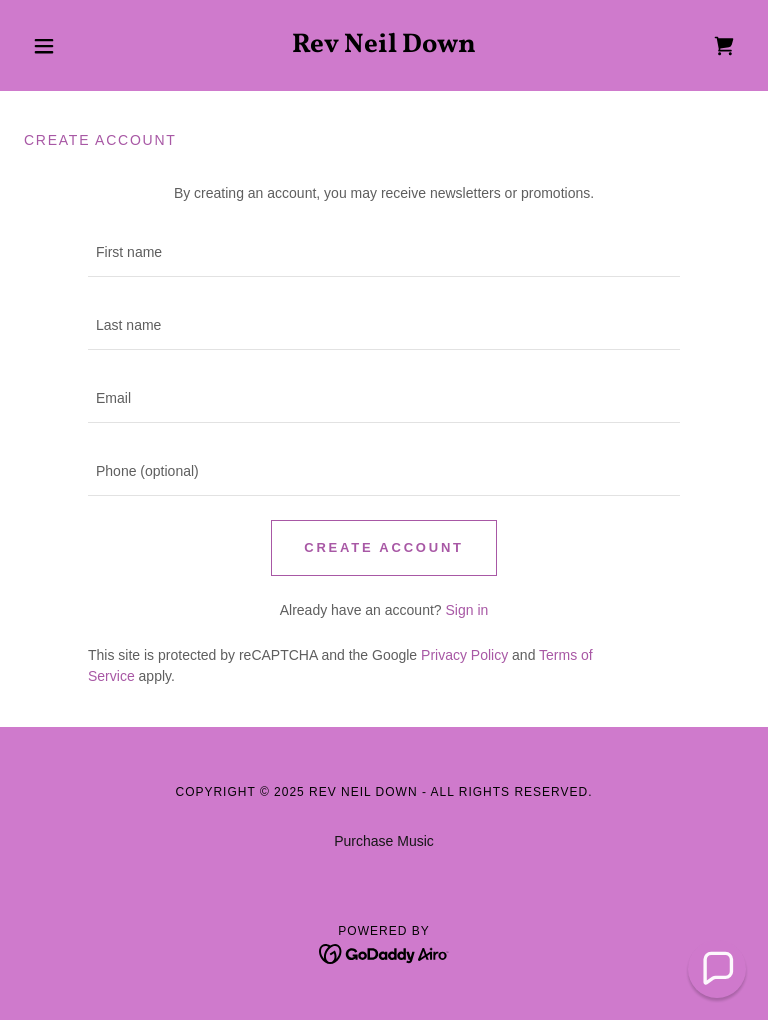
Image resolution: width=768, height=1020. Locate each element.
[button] (78, 46)
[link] (384, 47)
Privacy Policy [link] (464, 655)
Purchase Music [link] (384, 841)
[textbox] (384, 252)
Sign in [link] (466, 610)
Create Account (384, 547)
